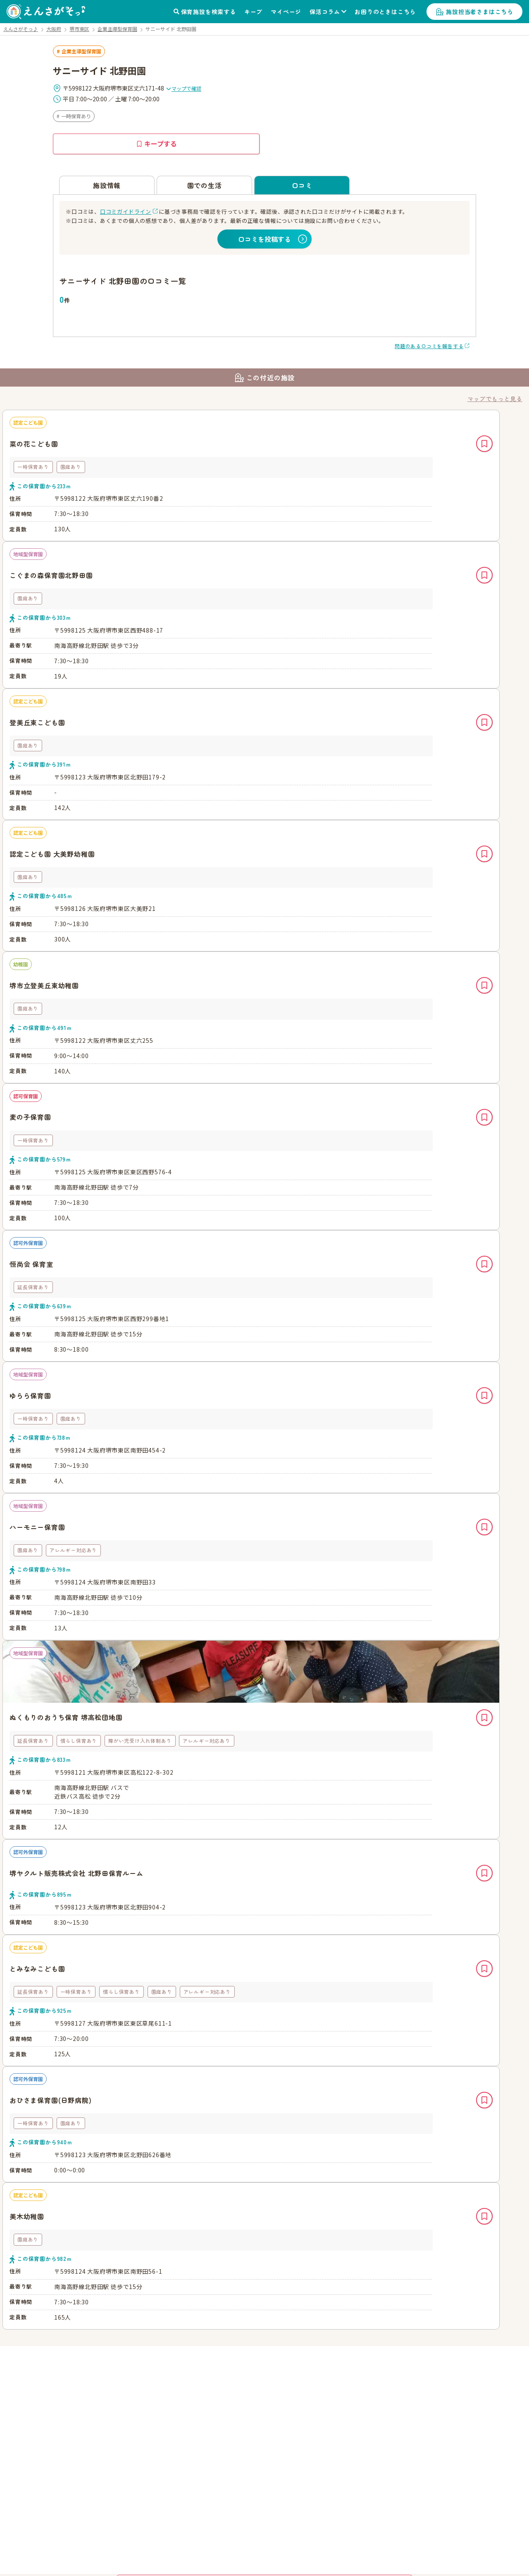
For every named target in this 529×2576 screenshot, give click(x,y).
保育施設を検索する (208, 11)
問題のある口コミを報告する (429, 345)
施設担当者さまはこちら (479, 11)
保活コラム (325, 11)
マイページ (286, 11)
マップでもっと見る (494, 398)
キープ (253, 11)
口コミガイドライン (125, 211)
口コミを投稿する (264, 239)
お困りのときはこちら (385, 11)
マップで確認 (183, 88)
